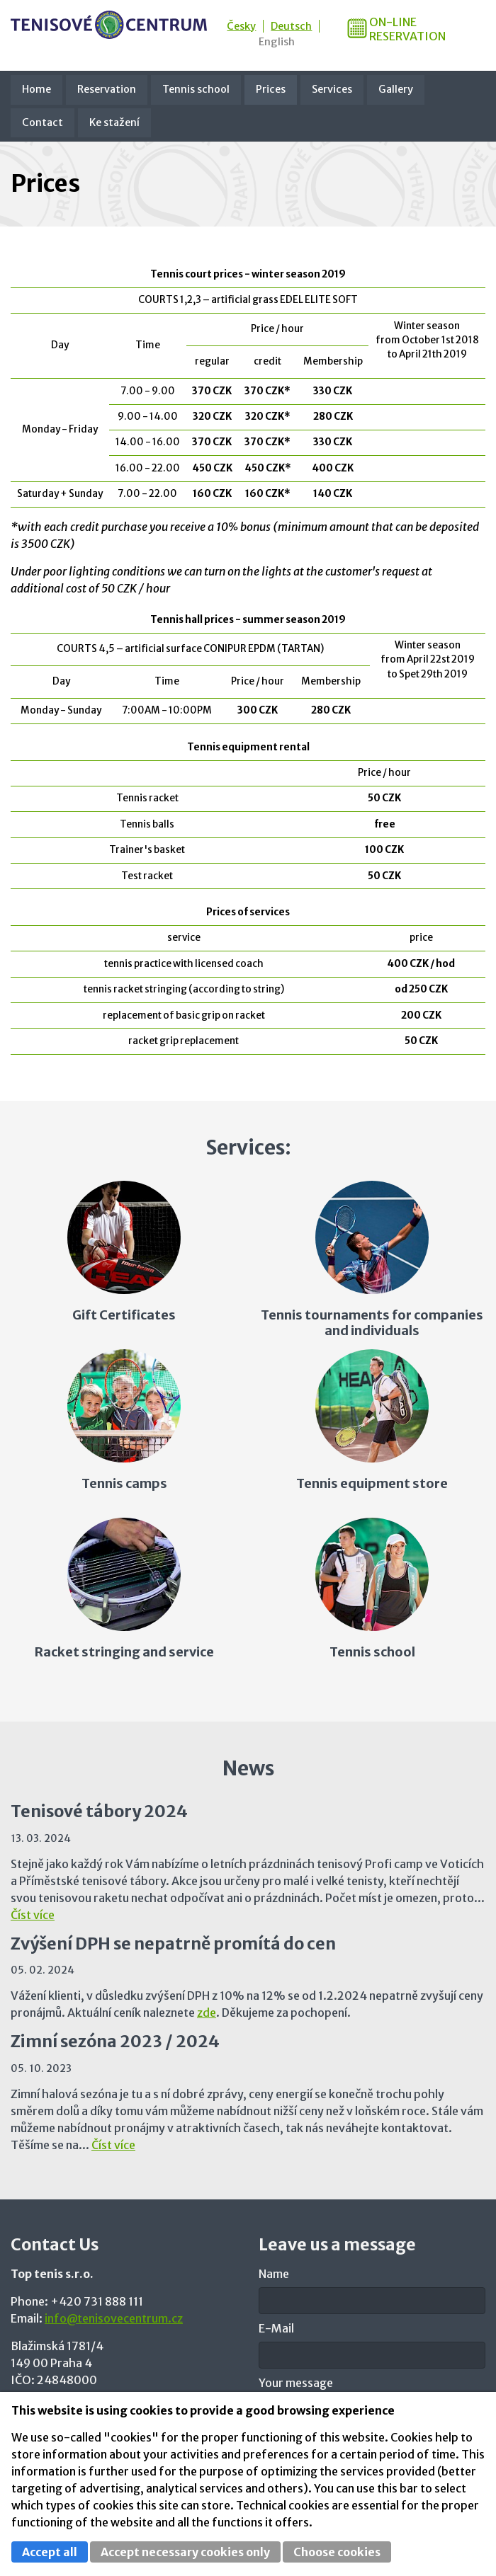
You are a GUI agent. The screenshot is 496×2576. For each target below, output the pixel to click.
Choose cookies (337, 2552)
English (277, 41)
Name (274, 2274)
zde (206, 2012)
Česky (241, 26)
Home (36, 89)
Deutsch (291, 26)
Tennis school (196, 89)
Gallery (395, 89)
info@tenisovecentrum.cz (114, 2318)
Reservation (106, 89)
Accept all (49, 2552)
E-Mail (276, 2328)
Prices (271, 89)
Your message (296, 2383)
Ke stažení (114, 122)
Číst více (33, 1915)
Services (332, 89)
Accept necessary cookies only (185, 2552)
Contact (42, 122)
